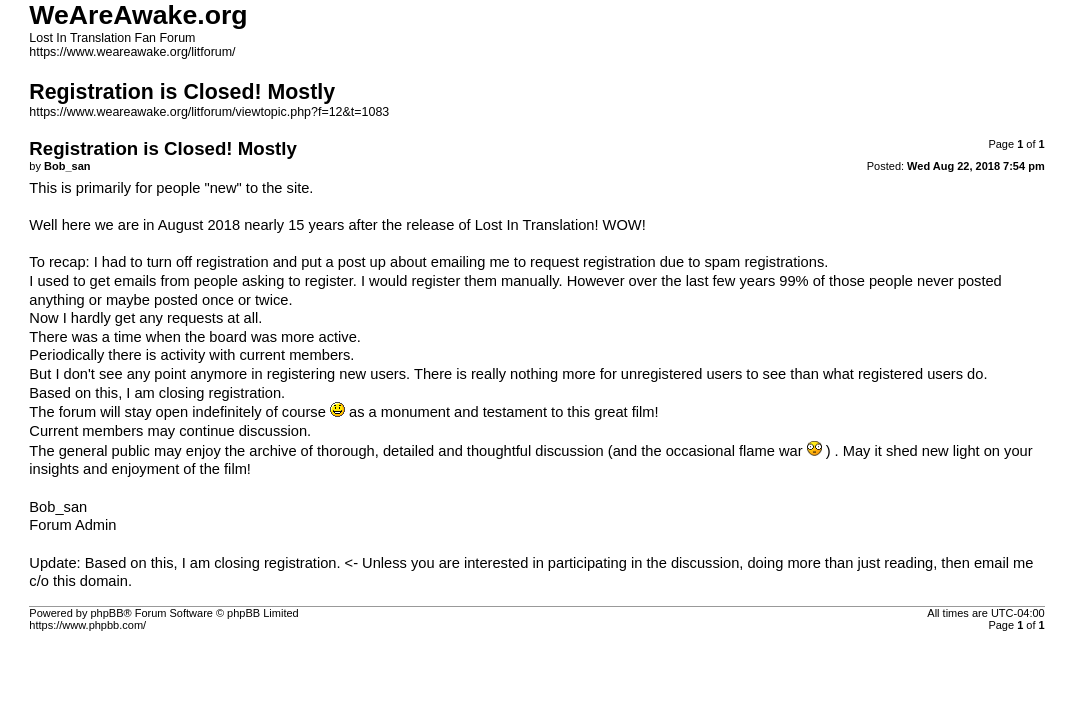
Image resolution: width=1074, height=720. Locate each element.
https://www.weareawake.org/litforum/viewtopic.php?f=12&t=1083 (209, 112)
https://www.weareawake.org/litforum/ (132, 52)
